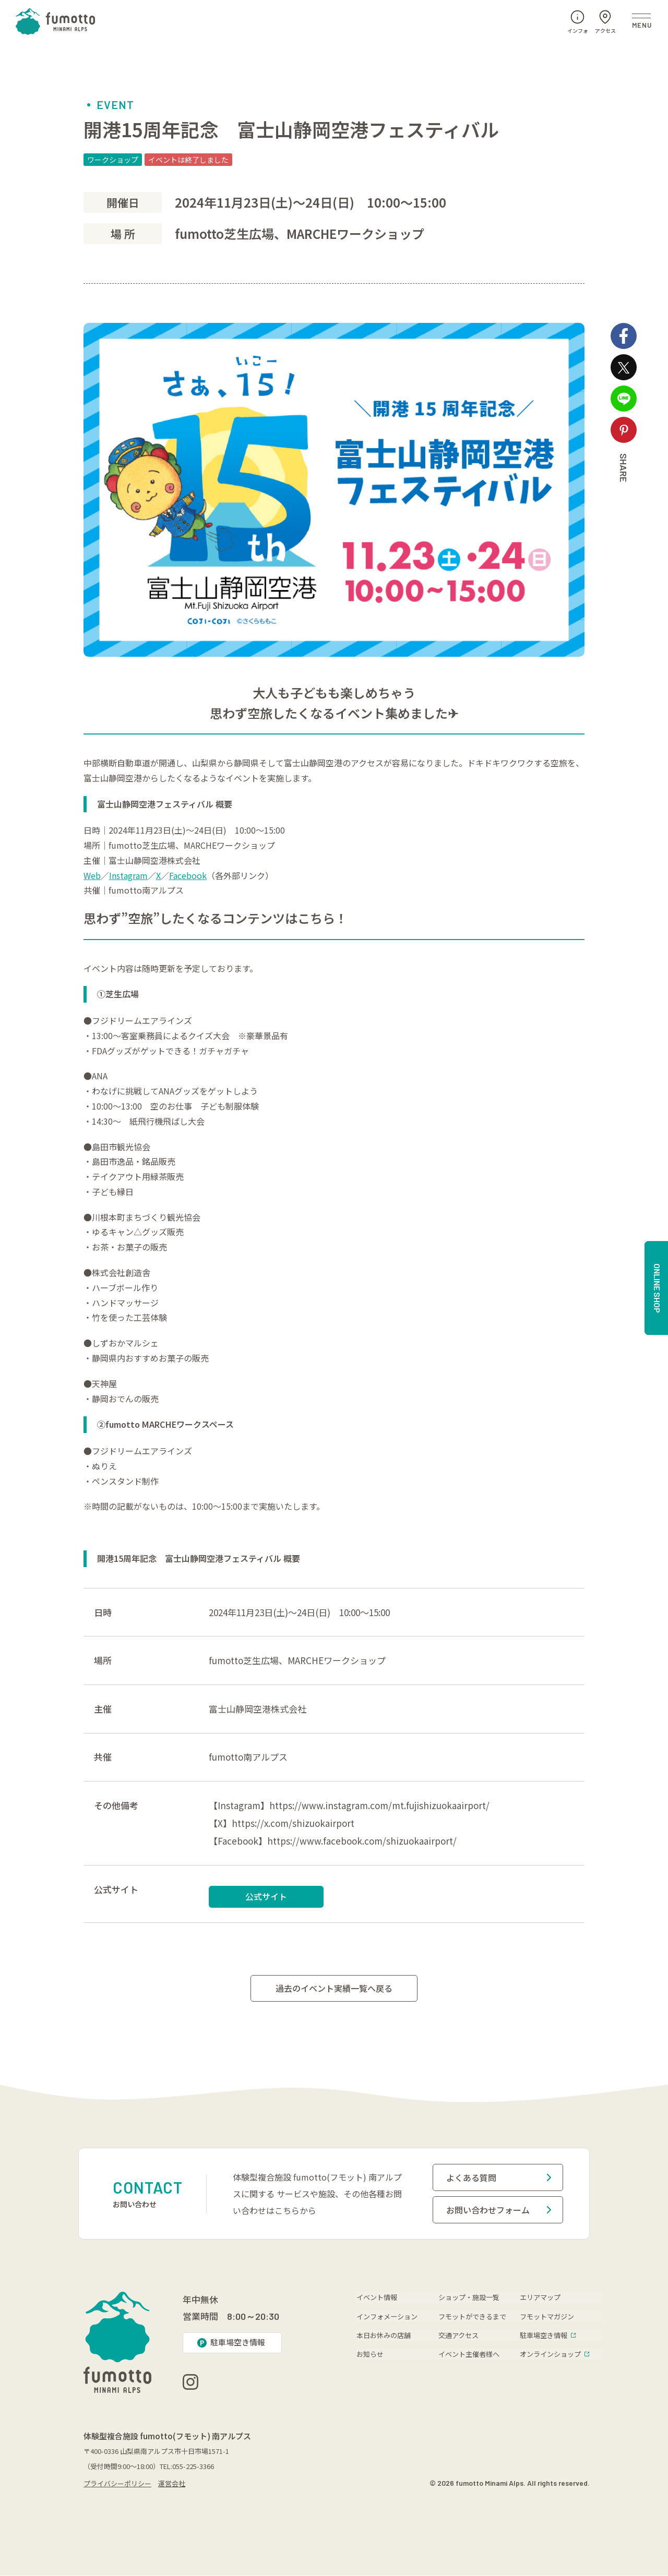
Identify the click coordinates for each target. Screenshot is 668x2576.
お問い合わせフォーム (498, 2210)
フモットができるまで (472, 2316)
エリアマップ (540, 2297)
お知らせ (370, 2353)
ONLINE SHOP (657, 1288)
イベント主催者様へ (468, 2353)
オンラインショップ (554, 2353)
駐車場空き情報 (548, 2335)
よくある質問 (498, 2178)
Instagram (128, 875)
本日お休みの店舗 (383, 2335)
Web (92, 875)
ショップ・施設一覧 (468, 2297)
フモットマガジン (547, 2316)
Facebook (188, 875)
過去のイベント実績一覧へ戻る (334, 1988)
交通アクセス (458, 2335)
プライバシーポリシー (117, 2484)
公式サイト (266, 1896)
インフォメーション (387, 2316)
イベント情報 (376, 2297)
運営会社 (171, 2484)
